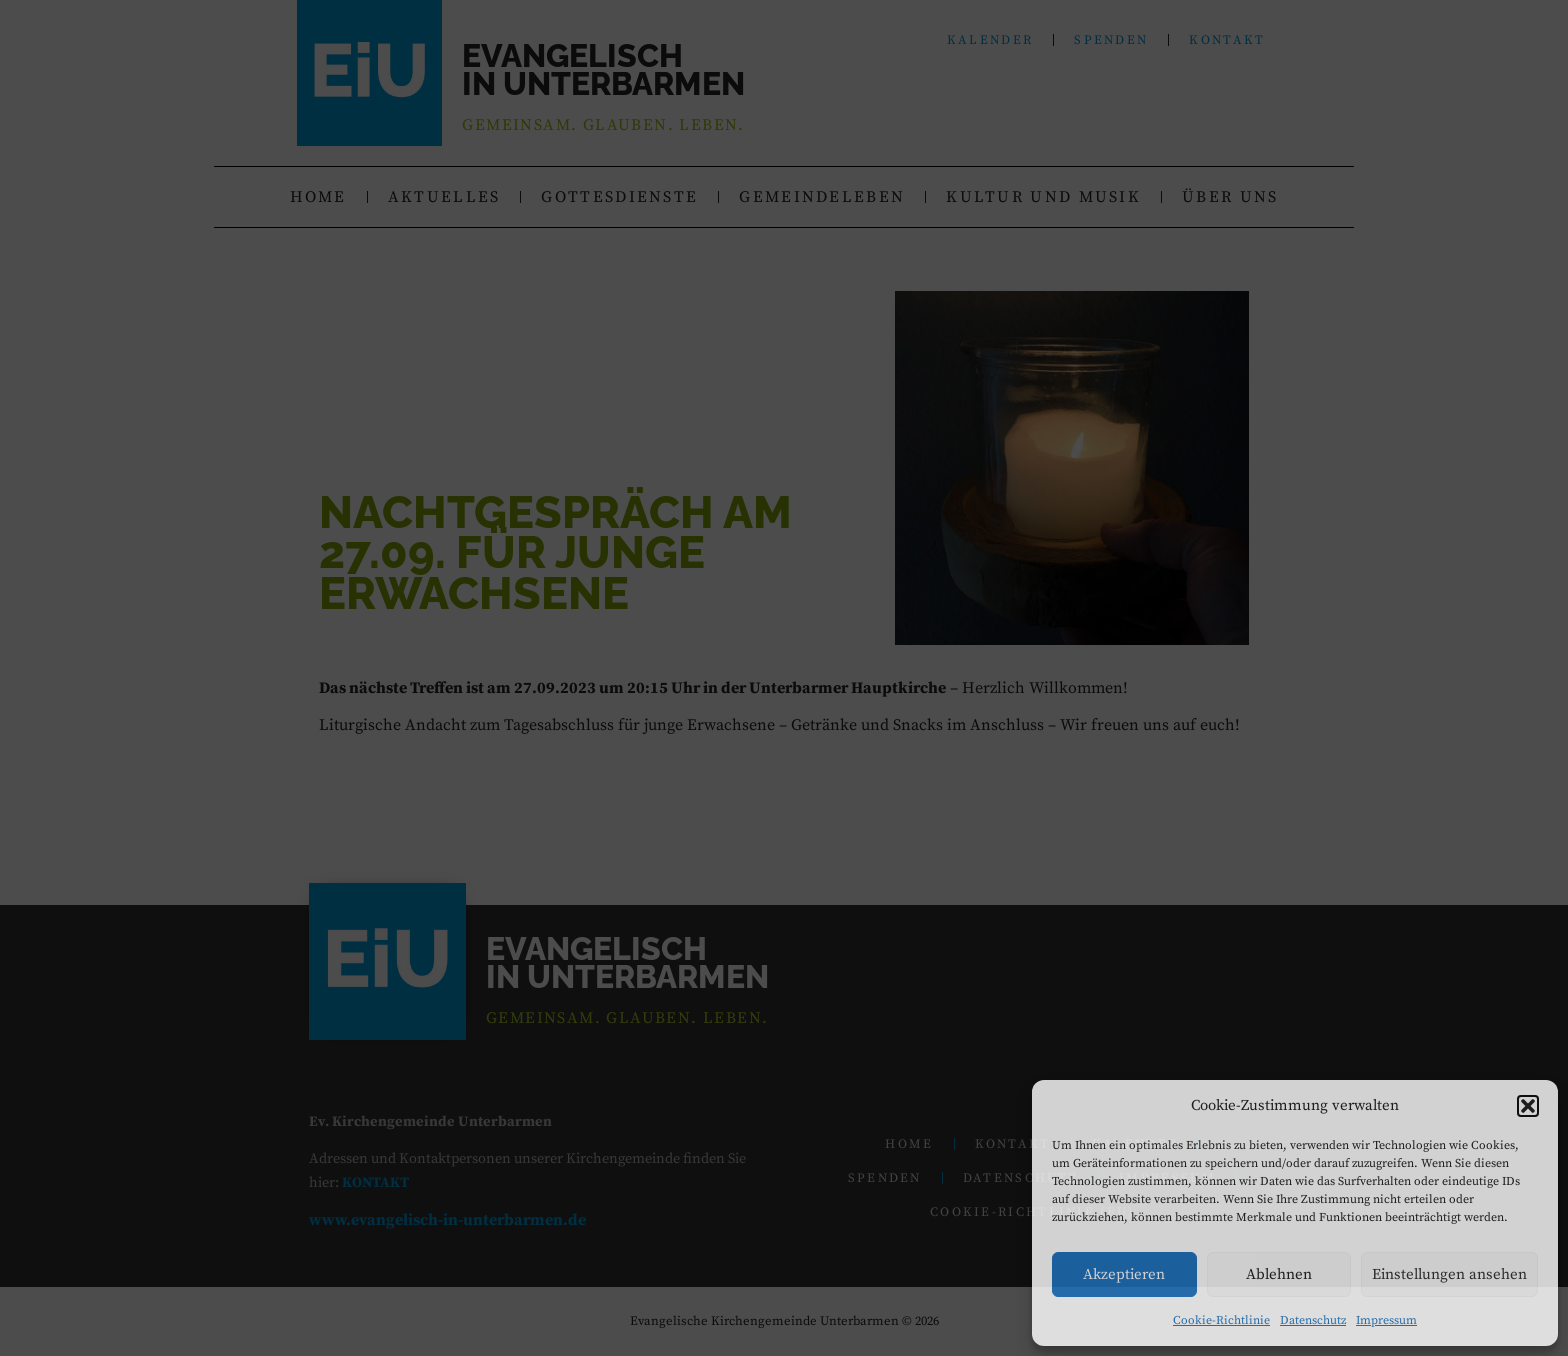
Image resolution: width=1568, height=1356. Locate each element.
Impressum (1386, 1320)
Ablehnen (1279, 1274)
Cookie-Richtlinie (1221, 1320)
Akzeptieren (1124, 1274)
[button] (1528, 1106)
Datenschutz (1313, 1320)
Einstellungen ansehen (1449, 1274)
